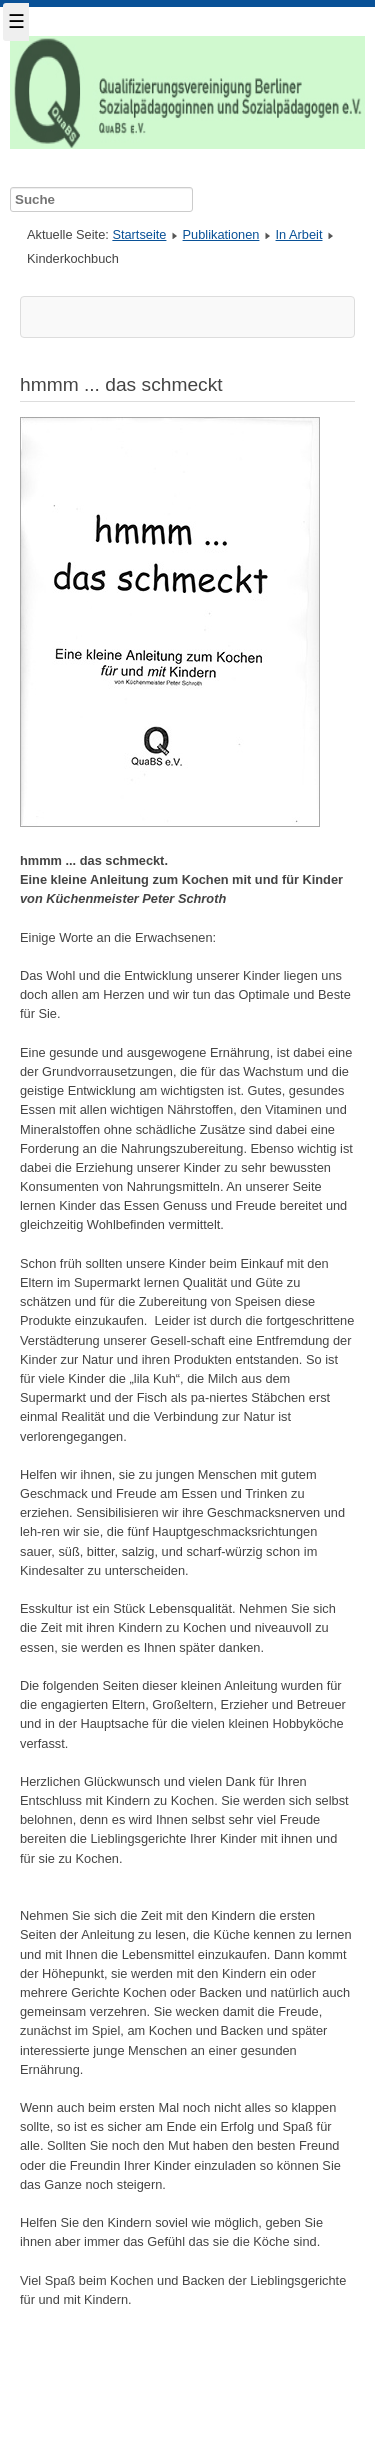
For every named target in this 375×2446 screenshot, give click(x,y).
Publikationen (221, 234)
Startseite (139, 234)
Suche (0, 183)
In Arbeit (299, 234)
